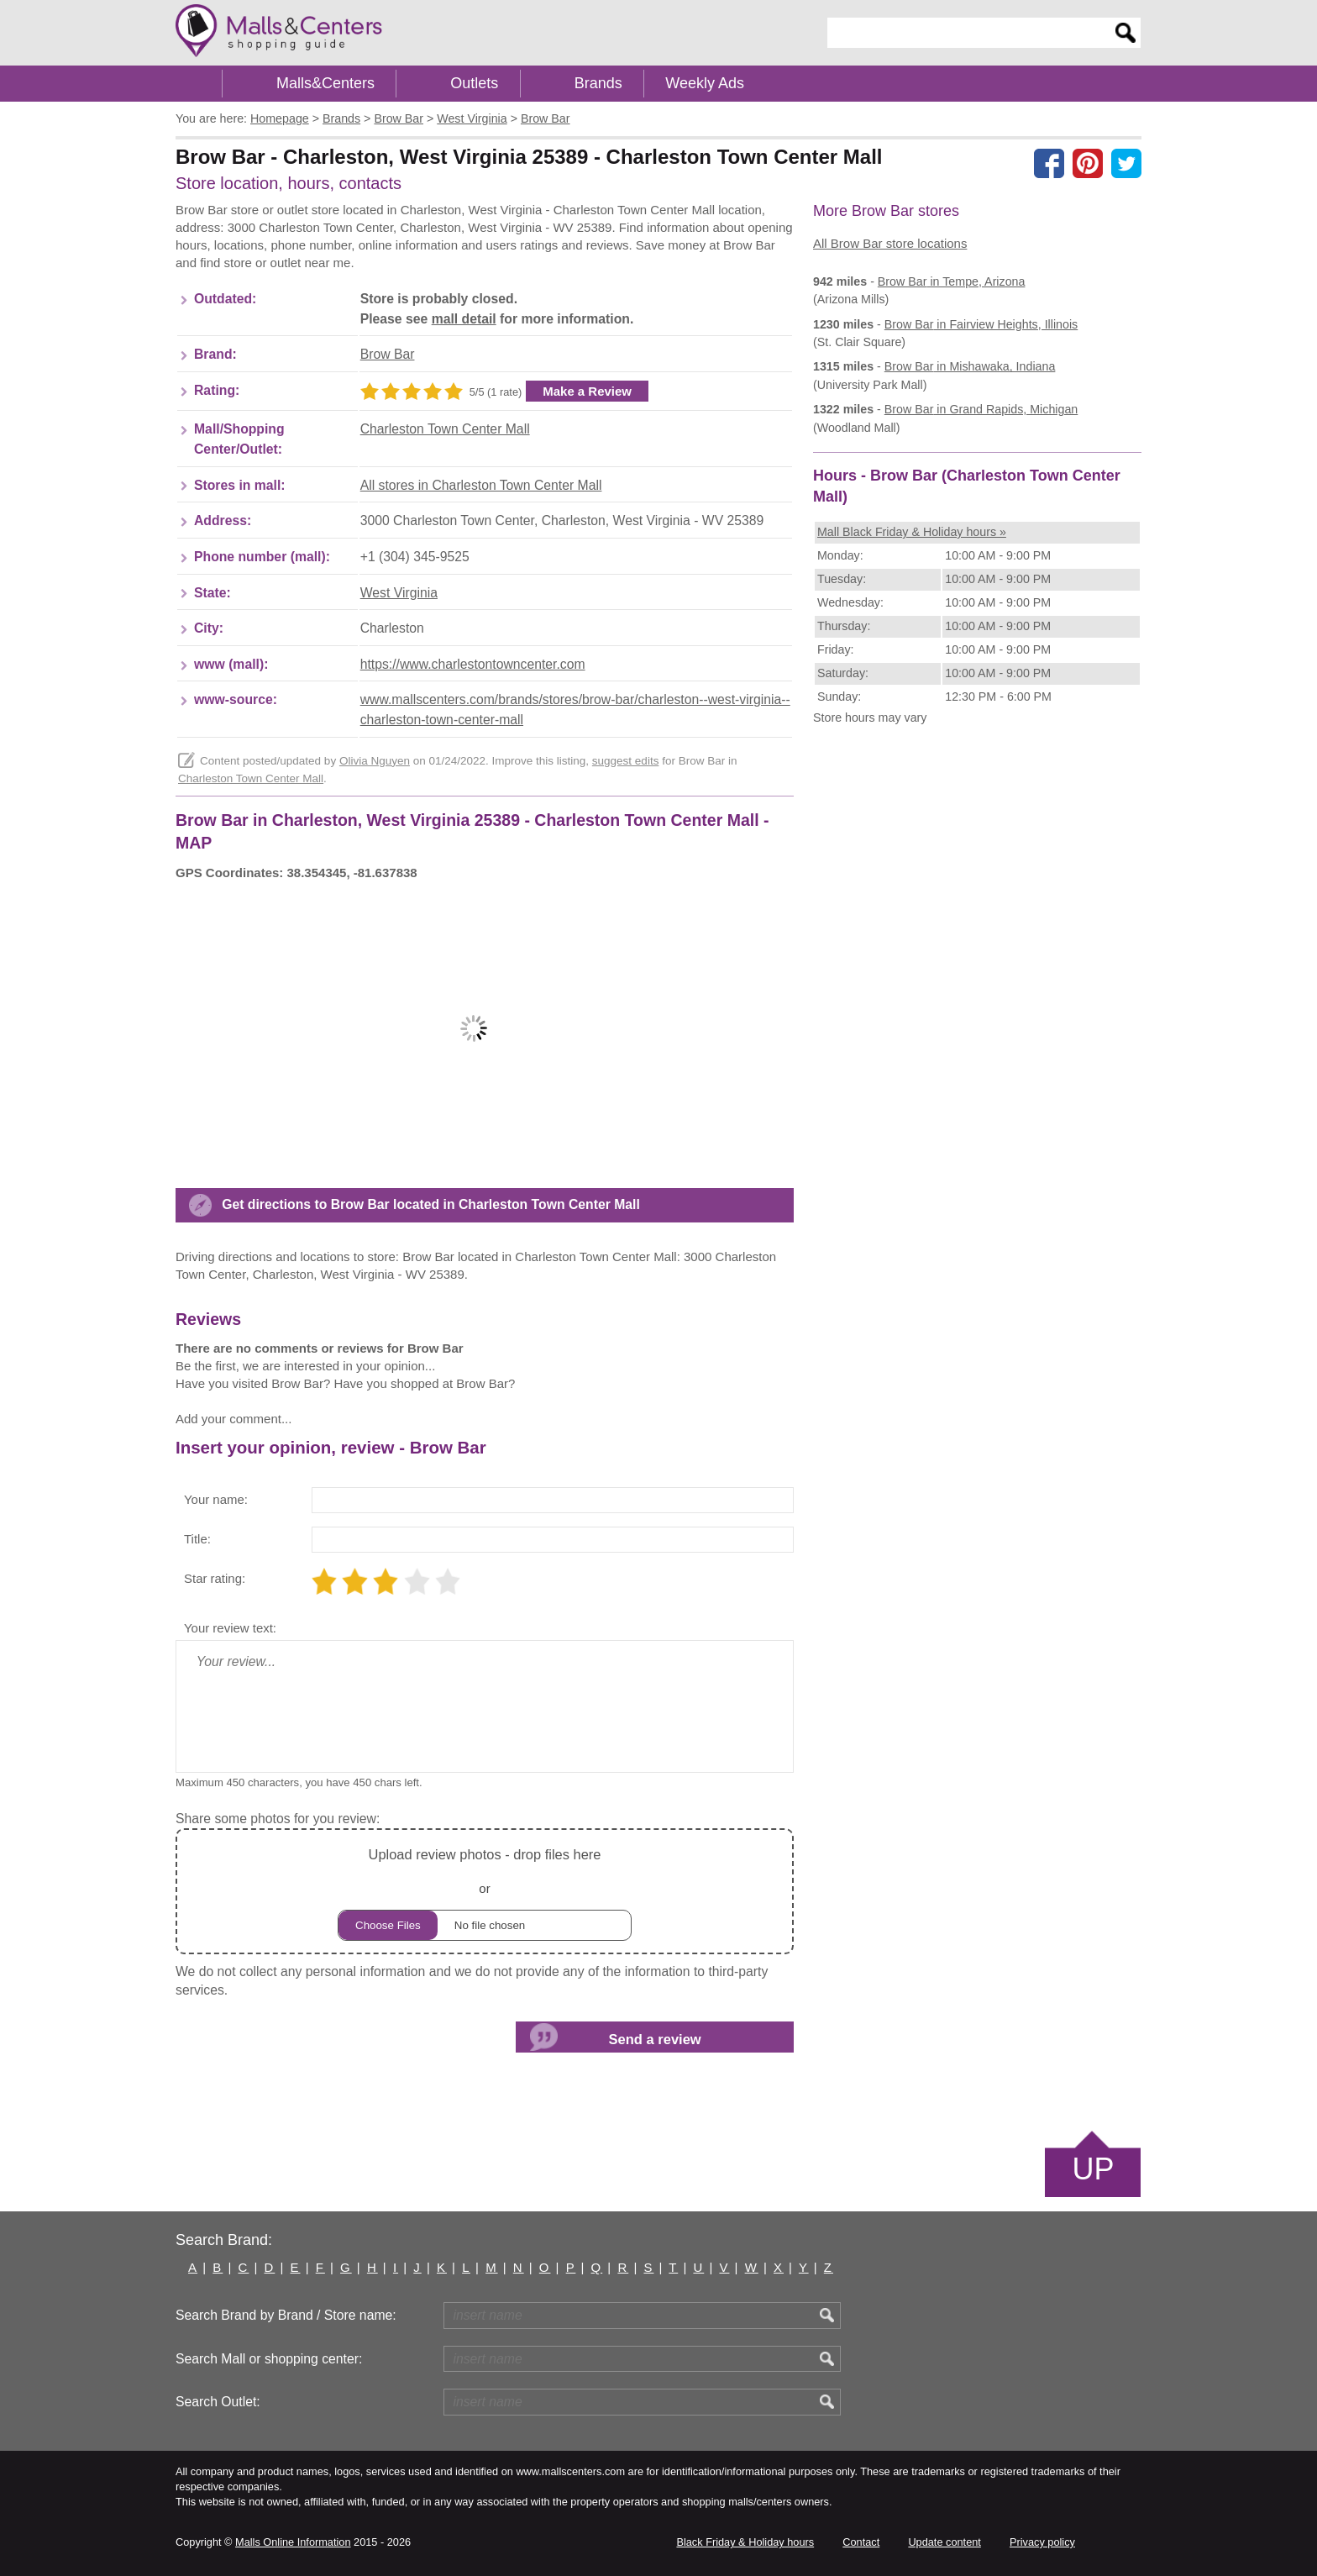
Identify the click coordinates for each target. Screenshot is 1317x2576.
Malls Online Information (292, 2542)
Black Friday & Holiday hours (745, 2542)
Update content (944, 2542)
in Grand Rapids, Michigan (981, 409)
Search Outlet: (218, 2402)
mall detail (464, 319)
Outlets (474, 83)
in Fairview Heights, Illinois (981, 324)
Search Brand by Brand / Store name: (286, 2315)
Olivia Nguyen (374, 760)
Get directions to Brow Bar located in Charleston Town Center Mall (431, 1204)
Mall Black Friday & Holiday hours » (911, 532)
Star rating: (214, 1578)
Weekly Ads (704, 83)
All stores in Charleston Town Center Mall (481, 485)
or (485, 1892)
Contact (860, 2542)
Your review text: (230, 1628)
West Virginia (399, 593)
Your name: (216, 1499)
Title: (197, 1539)
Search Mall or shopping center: (269, 2359)
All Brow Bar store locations (890, 243)
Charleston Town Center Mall (445, 429)
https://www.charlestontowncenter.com (472, 664)
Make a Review (587, 391)
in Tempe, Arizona (952, 281)
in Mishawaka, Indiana (970, 366)
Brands (598, 83)
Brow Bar (387, 354)
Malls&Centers (325, 83)
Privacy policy (1042, 2542)
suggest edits (625, 760)
